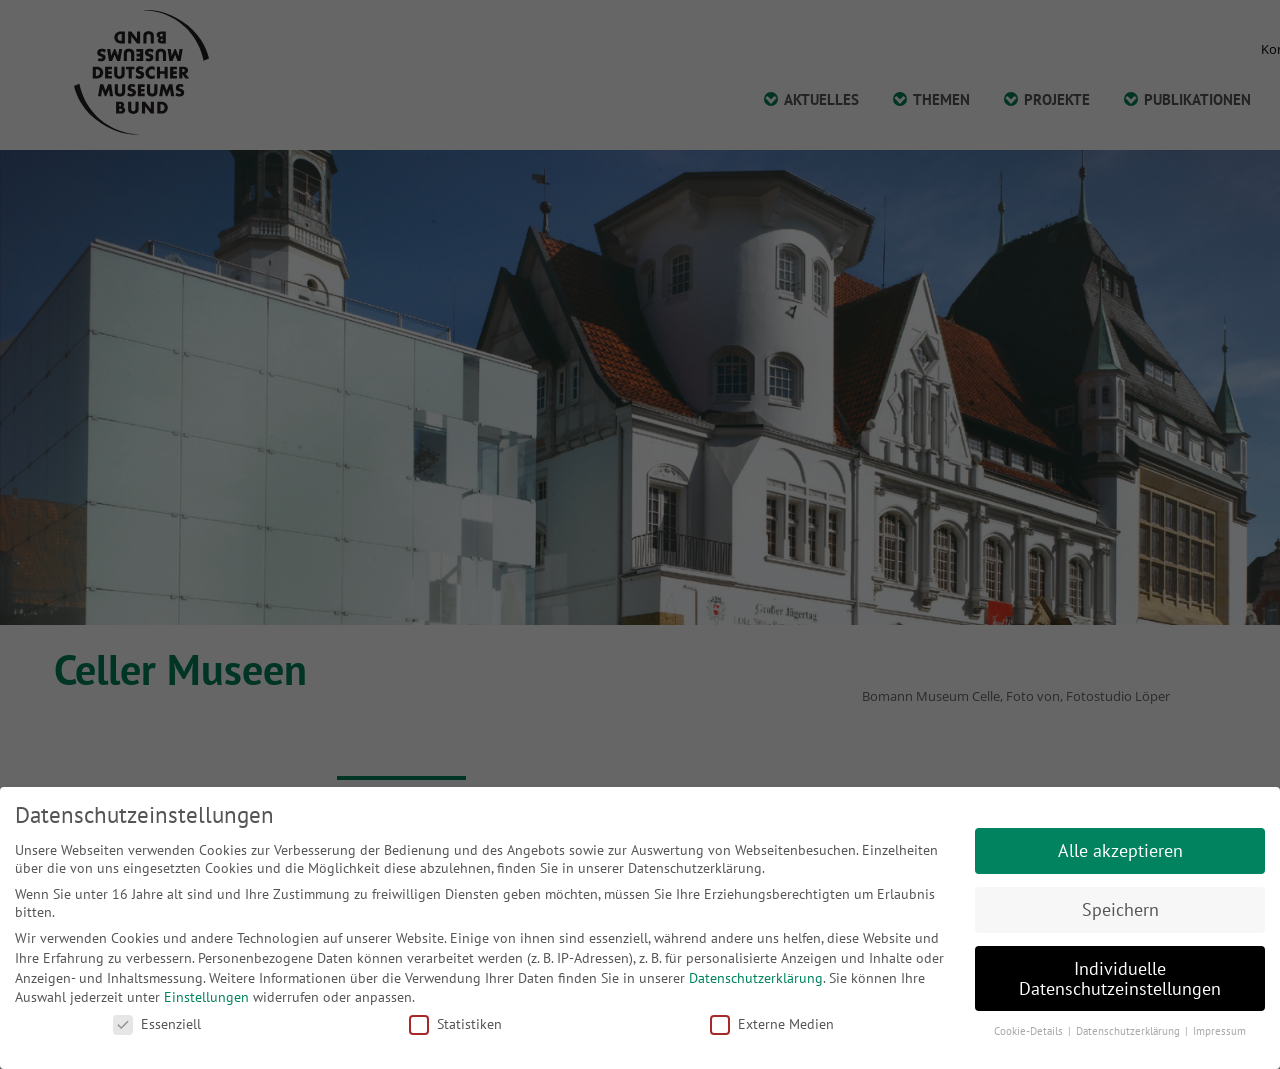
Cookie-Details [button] (1030, 1031)
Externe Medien (772, 1024)
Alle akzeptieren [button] (1120, 850)
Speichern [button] (1120, 909)
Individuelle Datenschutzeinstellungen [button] (1120, 978)
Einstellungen (206, 997)
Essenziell (157, 1024)
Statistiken (455, 1024)
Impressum (1219, 1031)
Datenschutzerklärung (756, 978)
